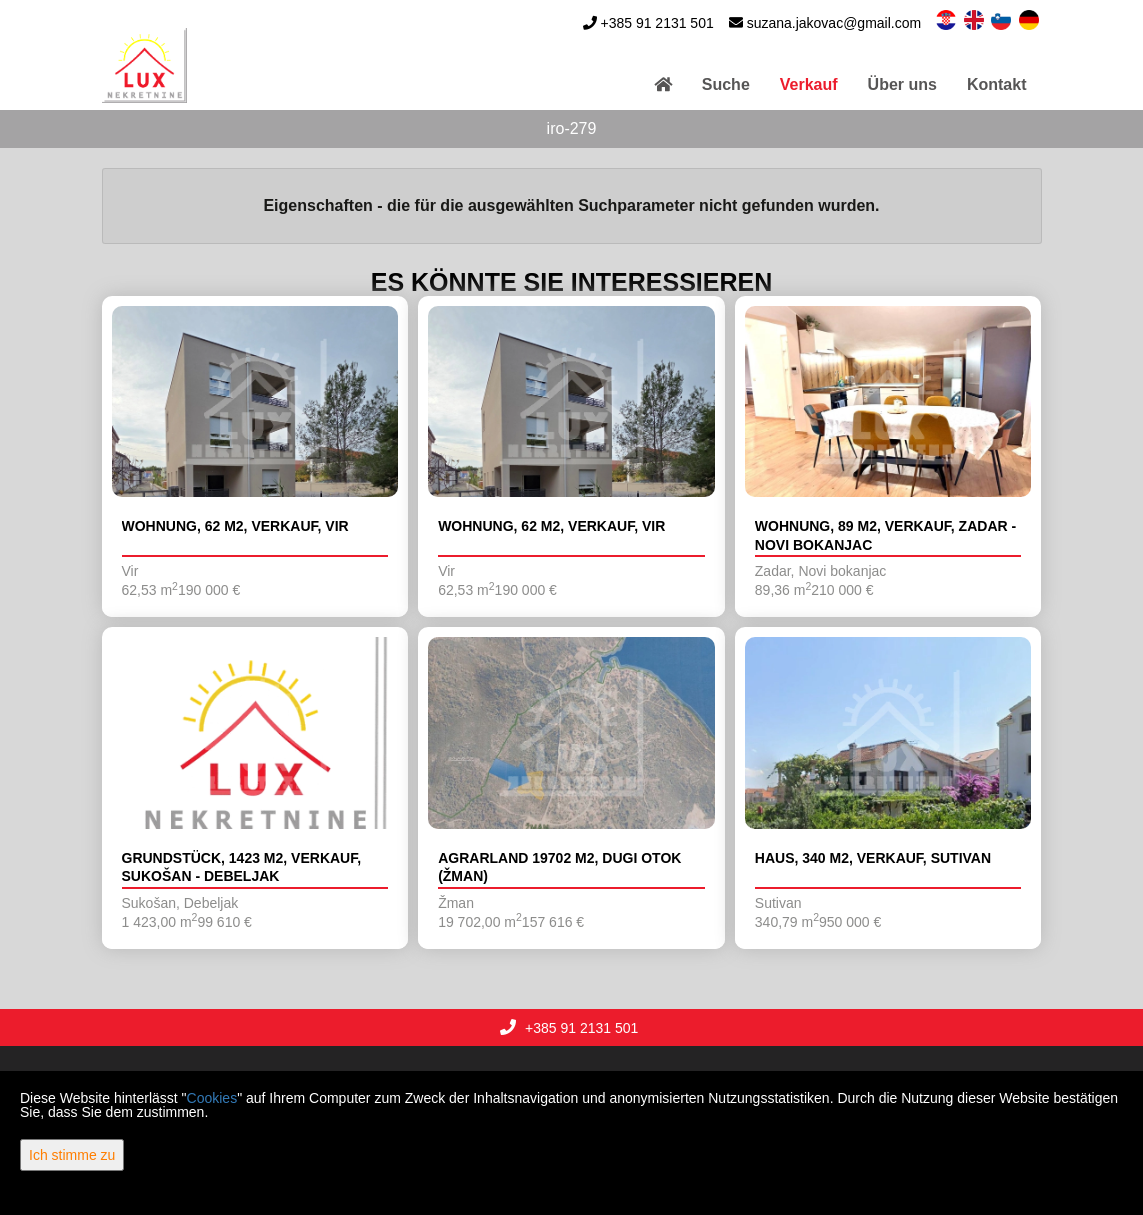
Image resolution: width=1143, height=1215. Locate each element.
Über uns (902, 84)
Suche (726, 84)
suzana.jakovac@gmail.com (834, 23)
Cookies (212, 1098)
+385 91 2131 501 (656, 23)
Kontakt (997, 84)
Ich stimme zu (72, 1155)
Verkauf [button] (809, 84)
